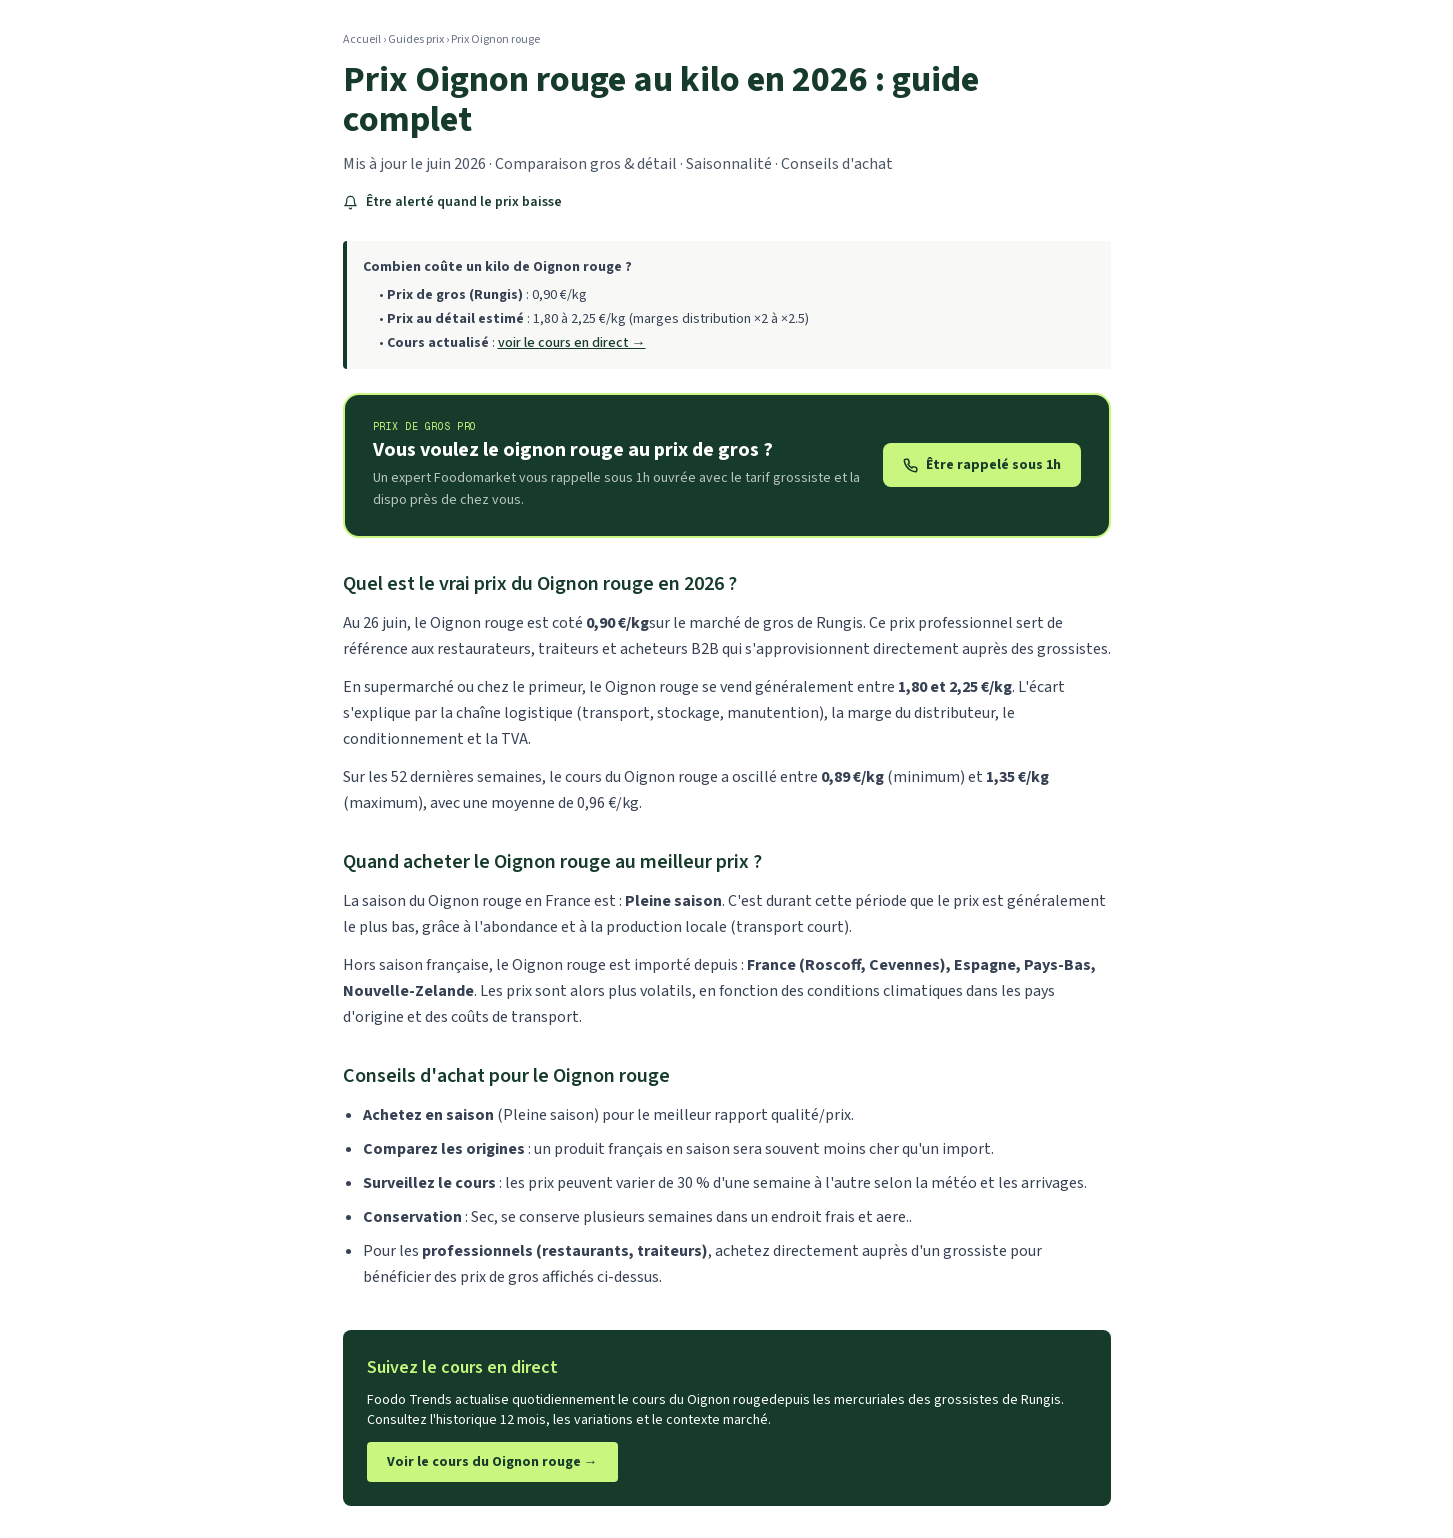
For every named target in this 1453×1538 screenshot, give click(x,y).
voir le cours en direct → (572, 343)
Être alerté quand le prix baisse (452, 202)
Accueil (362, 39)
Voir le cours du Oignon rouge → (492, 1462)
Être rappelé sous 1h (982, 465)
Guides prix (416, 39)
